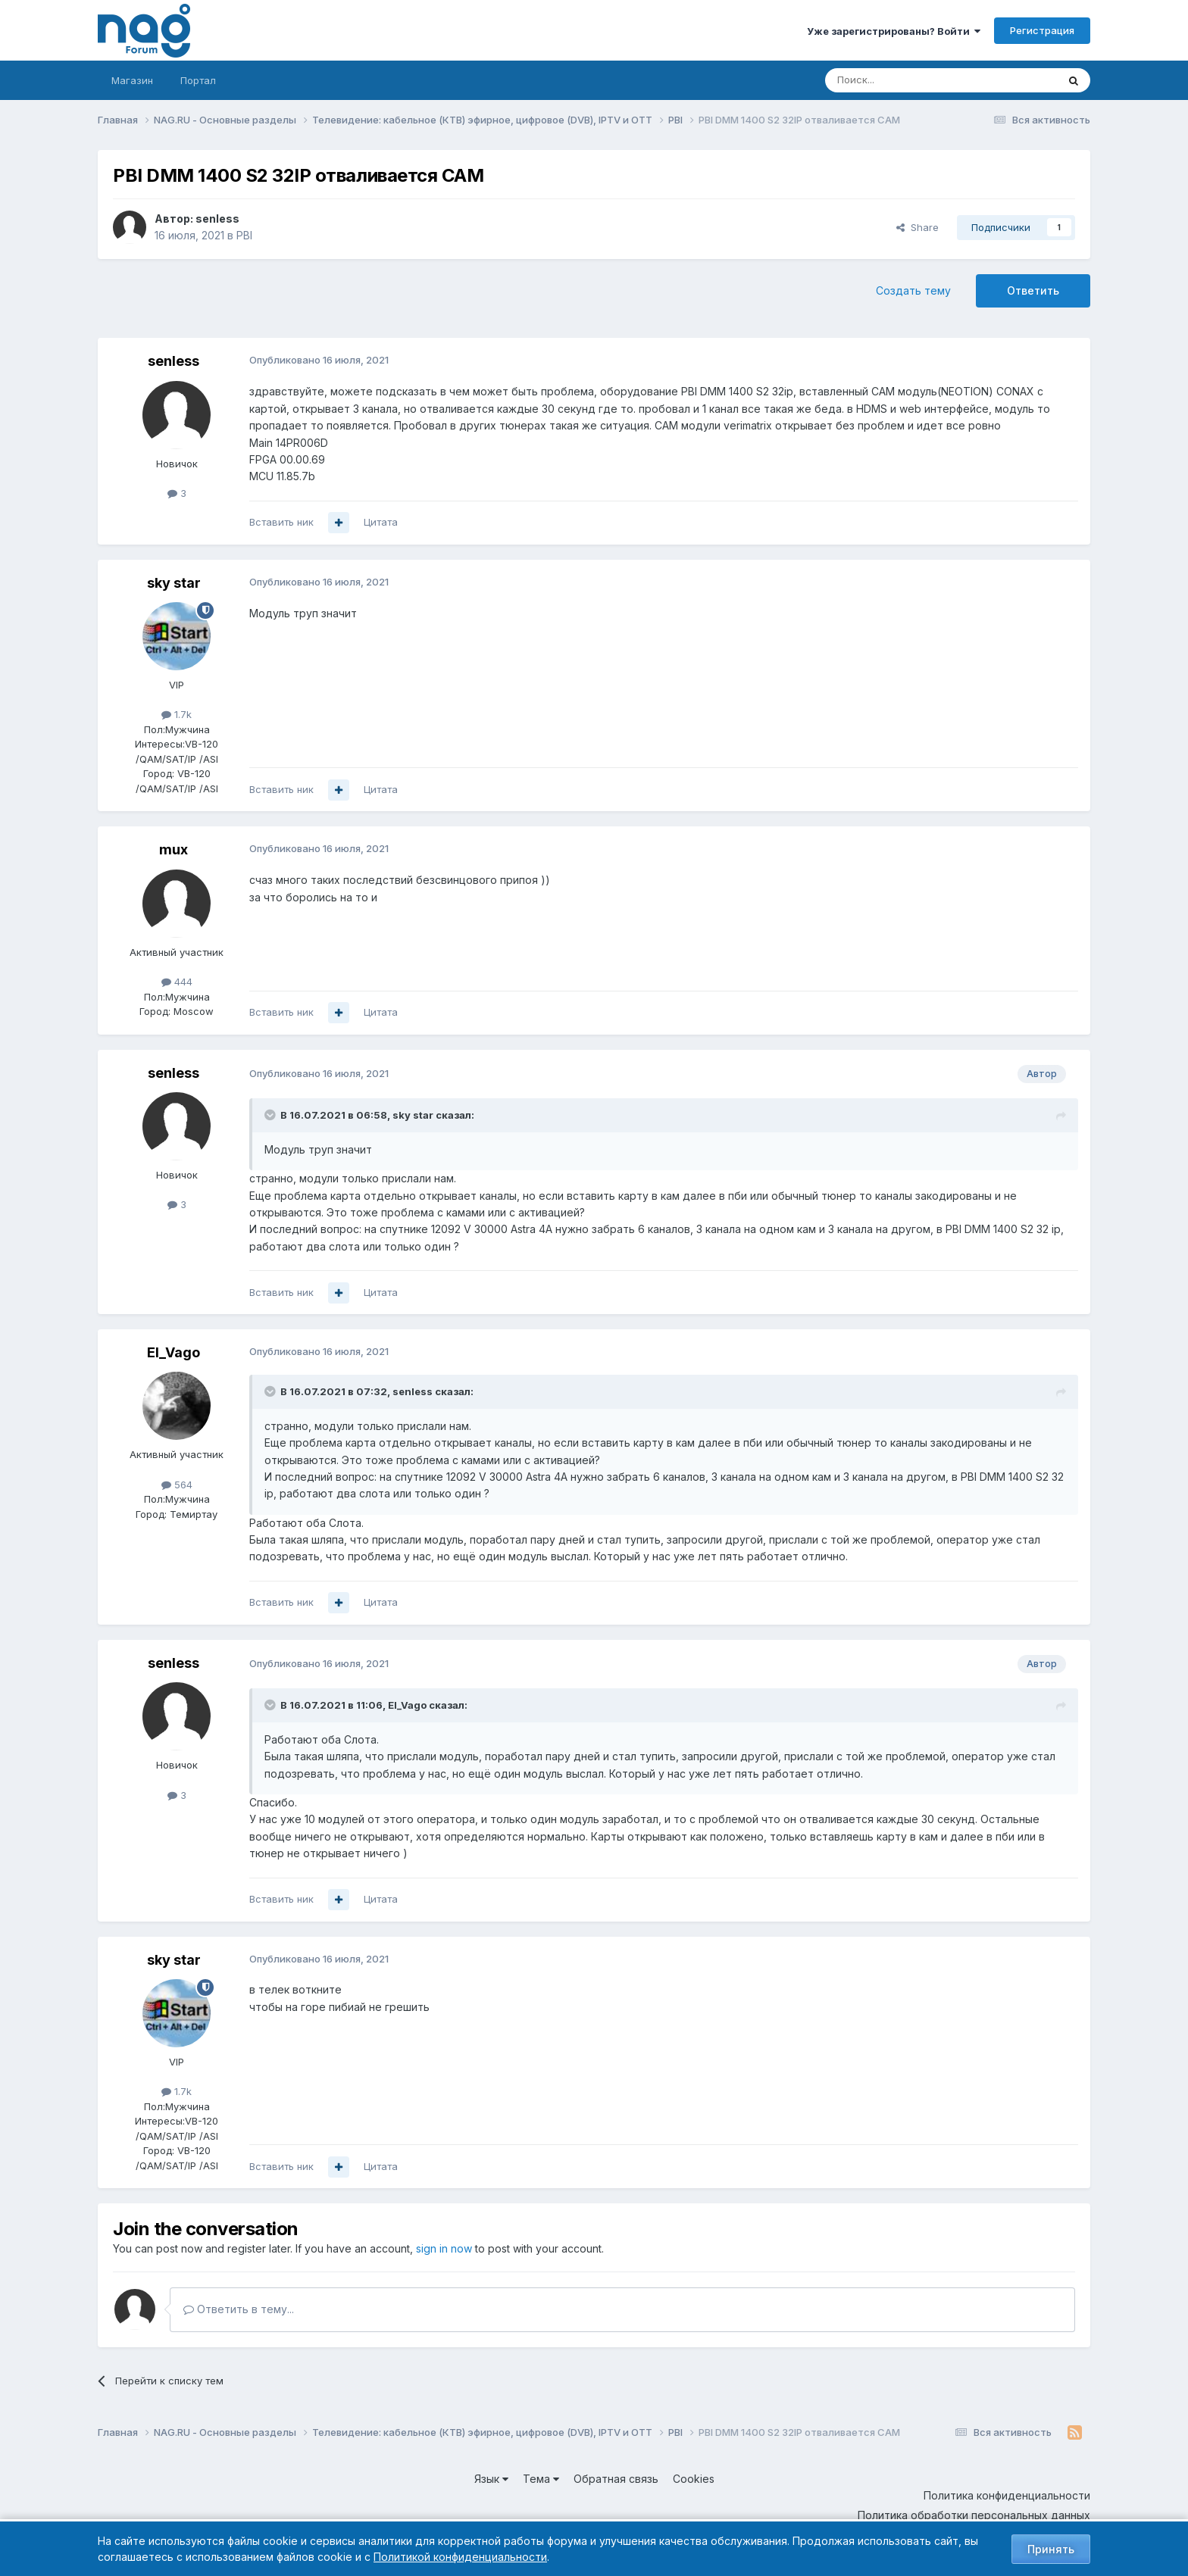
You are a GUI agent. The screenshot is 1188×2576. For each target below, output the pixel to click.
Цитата (381, 522)
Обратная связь (616, 2478)
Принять (1050, 2549)
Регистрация (1042, 30)
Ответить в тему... (238, 2309)
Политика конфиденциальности (1007, 2495)
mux (173, 849)
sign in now (444, 2248)
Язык (491, 2478)
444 (176, 982)
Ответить (1033, 290)
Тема (541, 2478)
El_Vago (173, 1352)
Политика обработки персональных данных (974, 2515)
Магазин (132, 80)
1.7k (176, 714)
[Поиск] (899, 80)
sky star (174, 583)
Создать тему (913, 290)
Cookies (693, 2478)
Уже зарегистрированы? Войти (893, 31)
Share (917, 227)
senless (217, 218)
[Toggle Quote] (271, 1115)
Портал (198, 80)
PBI (244, 235)
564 (176, 1484)
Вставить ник (281, 522)
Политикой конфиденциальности (460, 2556)
